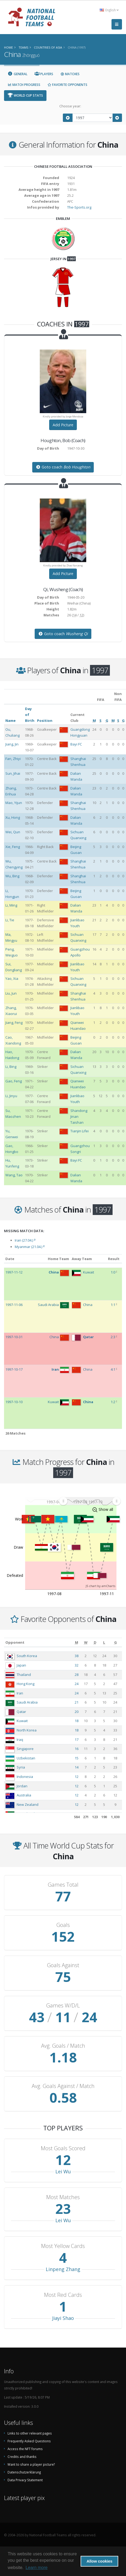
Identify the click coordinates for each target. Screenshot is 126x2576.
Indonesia (25, 1776)
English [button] (109, 10)
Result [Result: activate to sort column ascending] (114, 1258)
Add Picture (63, 424)
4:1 (113, 1369)
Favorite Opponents (67, 84)
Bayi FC (76, 744)
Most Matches (63, 2197)
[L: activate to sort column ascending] (104, 1642)
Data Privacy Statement (25, 2480)
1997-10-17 (14, 1369)
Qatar (21, 1711)
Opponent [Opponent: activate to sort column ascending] (14, 1642)
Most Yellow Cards (63, 2246)
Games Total (63, 1884)
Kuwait (22, 1720)
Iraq (20, 1739)
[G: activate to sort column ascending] (115, 1642)
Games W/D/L (63, 2005)
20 (76, 1711)
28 (76, 1674)
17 (76, 1739)
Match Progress (24, 84)
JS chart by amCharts (100, 1586)
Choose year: (70, 106)
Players (43, 74)
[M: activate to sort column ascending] (76, 1642)
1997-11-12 (14, 1272)
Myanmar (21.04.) (30, 1246)
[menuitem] (89, 1501)
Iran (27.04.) (25, 1240)
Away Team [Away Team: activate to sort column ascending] (82, 1258)
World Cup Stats (25, 95)
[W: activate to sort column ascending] (85, 1642)
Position (44, 720)
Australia (24, 1795)
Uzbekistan (26, 1758)
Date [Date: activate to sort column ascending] (9, 1258)
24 (76, 1683)
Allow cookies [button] (99, 2561)
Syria (21, 1767)
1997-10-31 (14, 1336)
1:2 (113, 1401)
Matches (70, 74)
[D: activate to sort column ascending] (94, 1642)
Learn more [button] (37, 2567)
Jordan (22, 1786)
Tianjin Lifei (79, 1131)
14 (76, 1767)
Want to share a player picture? (31, 2464)
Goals (63, 1925)
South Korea (27, 1655)
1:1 (113, 1304)
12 (76, 1776)
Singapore (25, 1748)
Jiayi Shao (63, 2318)
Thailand (24, 1674)
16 (76, 1748)
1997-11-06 (14, 1304)
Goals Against (63, 1965)
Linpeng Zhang (63, 2269)
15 (76, 1758)
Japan (21, 1665)
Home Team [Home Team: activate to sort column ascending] (58, 1258)
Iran (20, 1693)
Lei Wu (63, 2171)
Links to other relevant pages (30, 2433)
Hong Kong (25, 1683)
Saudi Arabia (27, 1702)
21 (76, 1702)
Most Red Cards (63, 2295)
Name (10, 720)
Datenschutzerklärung (24, 2472)
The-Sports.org (79, 207)
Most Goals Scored (63, 2148)
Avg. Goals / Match (63, 2046)
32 (76, 1665)
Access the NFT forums (25, 2449)
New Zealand (27, 1804)
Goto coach (63, 467)
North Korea (27, 1730)
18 (76, 1720)
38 (76, 1655)
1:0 (113, 1272)
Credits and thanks (22, 2456)
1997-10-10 (14, 1401)
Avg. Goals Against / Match (63, 2086)
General (17, 74)
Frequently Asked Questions (29, 2441)
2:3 (113, 1336)
